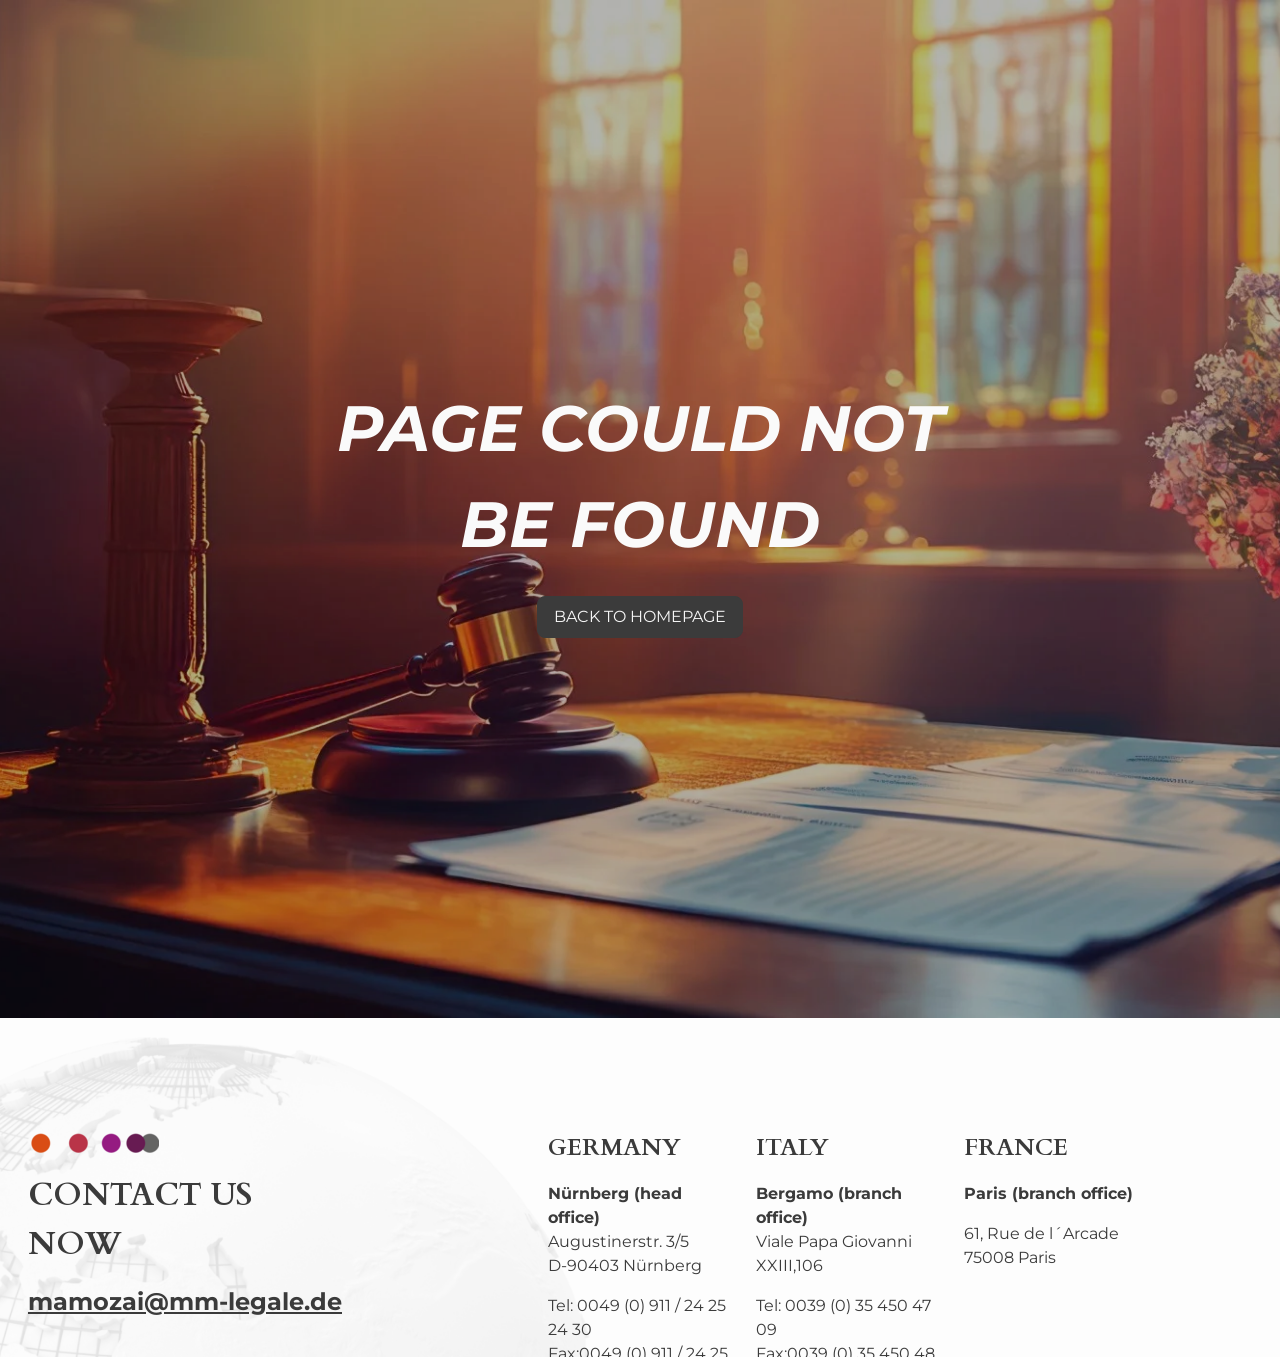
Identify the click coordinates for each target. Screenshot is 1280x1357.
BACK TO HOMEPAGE (640, 616)
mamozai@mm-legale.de (185, 1301)
